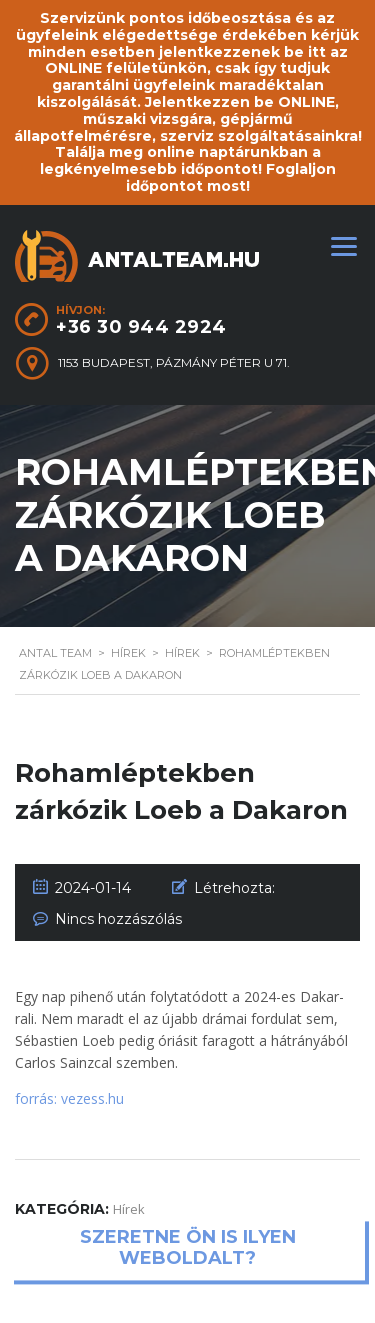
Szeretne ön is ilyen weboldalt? (188, 1248)
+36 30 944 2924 (141, 327)
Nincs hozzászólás (118, 919)
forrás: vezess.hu (69, 1098)
